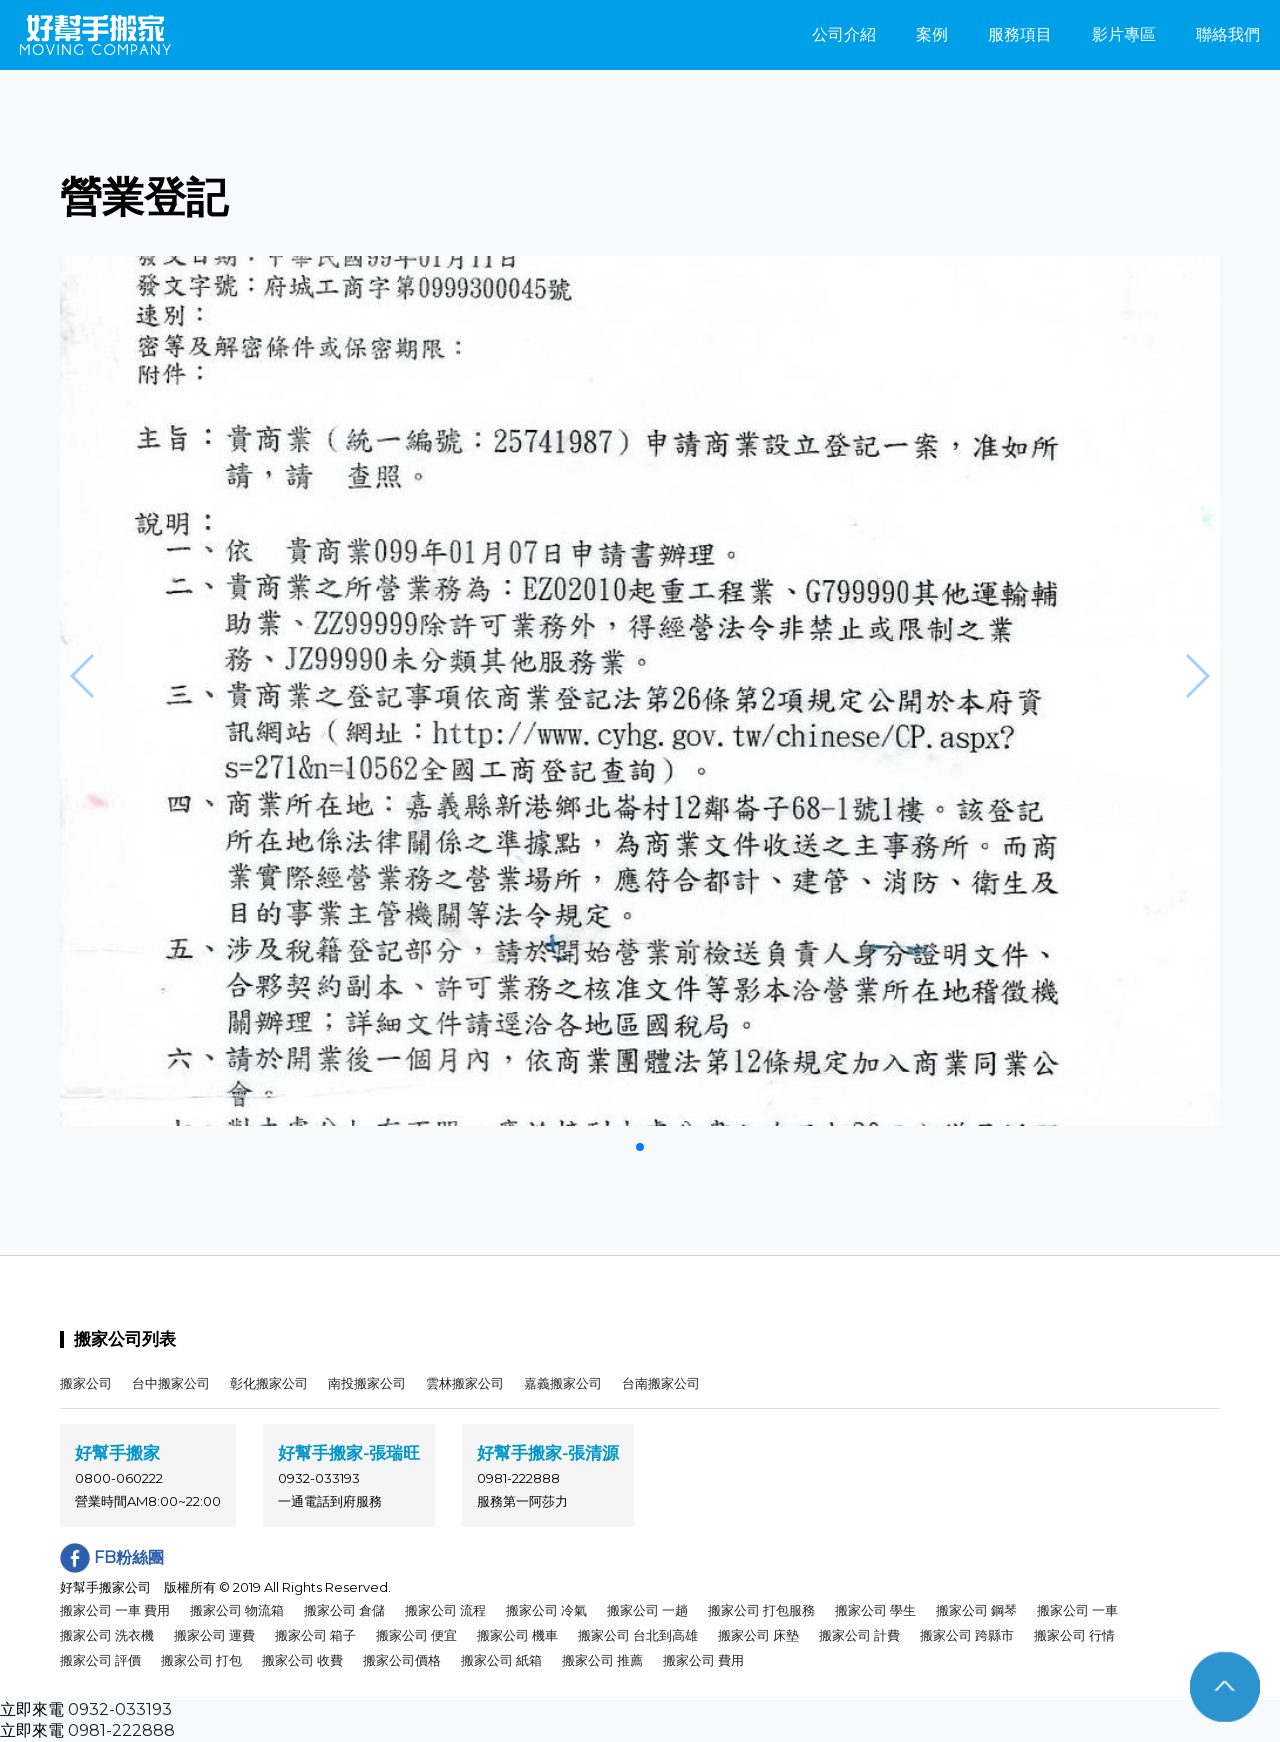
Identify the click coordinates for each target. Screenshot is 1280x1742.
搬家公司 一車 (1077, 1610)
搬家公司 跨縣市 (967, 1635)
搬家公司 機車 (517, 1635)
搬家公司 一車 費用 (115, 1610)
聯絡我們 (1228, 34)
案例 (932, 34)
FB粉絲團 (112, 1557)
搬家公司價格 (402, 1660)
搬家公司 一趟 (647, 1610)
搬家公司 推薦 (602, 1660)
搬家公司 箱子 (315, 1635)
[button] (640, 1147)
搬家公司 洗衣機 (107, 1635)
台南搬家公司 (661, 1383)
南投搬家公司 (367, 1383)
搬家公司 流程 (445, 1610)
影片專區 (1124, 34)
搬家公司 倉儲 (344, 1610)
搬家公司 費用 (703, 1660)
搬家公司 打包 (201, 1660)
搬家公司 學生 (875, 1610)
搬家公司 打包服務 (761, 1610)
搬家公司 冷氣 (546, 1610)
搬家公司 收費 (302, 1660)
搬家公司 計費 (859, 1635)
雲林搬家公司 (465, 1383)
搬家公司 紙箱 (501, 1660)
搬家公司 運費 (214, 1635)
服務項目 (1020, 34)
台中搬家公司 (171, 1383)
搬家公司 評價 (100, 1660)
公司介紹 (844, 34)
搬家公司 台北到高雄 (638, 1635)
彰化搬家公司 (269, 1383)
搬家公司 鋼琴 (976, 1610)
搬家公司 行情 (1074, 1635)
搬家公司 (86, 1383)
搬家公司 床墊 (758, 1635)
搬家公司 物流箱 (237, 1610)
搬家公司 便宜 (416, 1635)
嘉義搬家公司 (563, 1383)
